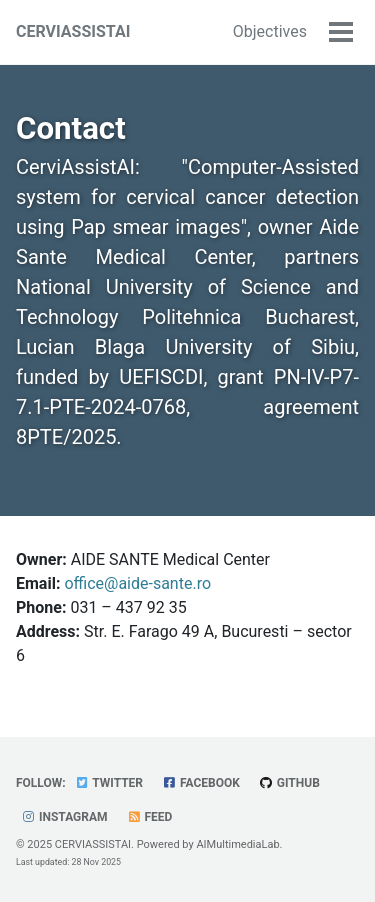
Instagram (64, 817)
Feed (150, 817)
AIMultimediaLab (237, 844)
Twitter (109, 783)
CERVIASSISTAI (73, 31)
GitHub (289, 783)
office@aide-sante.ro (137, 583)
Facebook (201, 783)
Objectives (270, 31)
